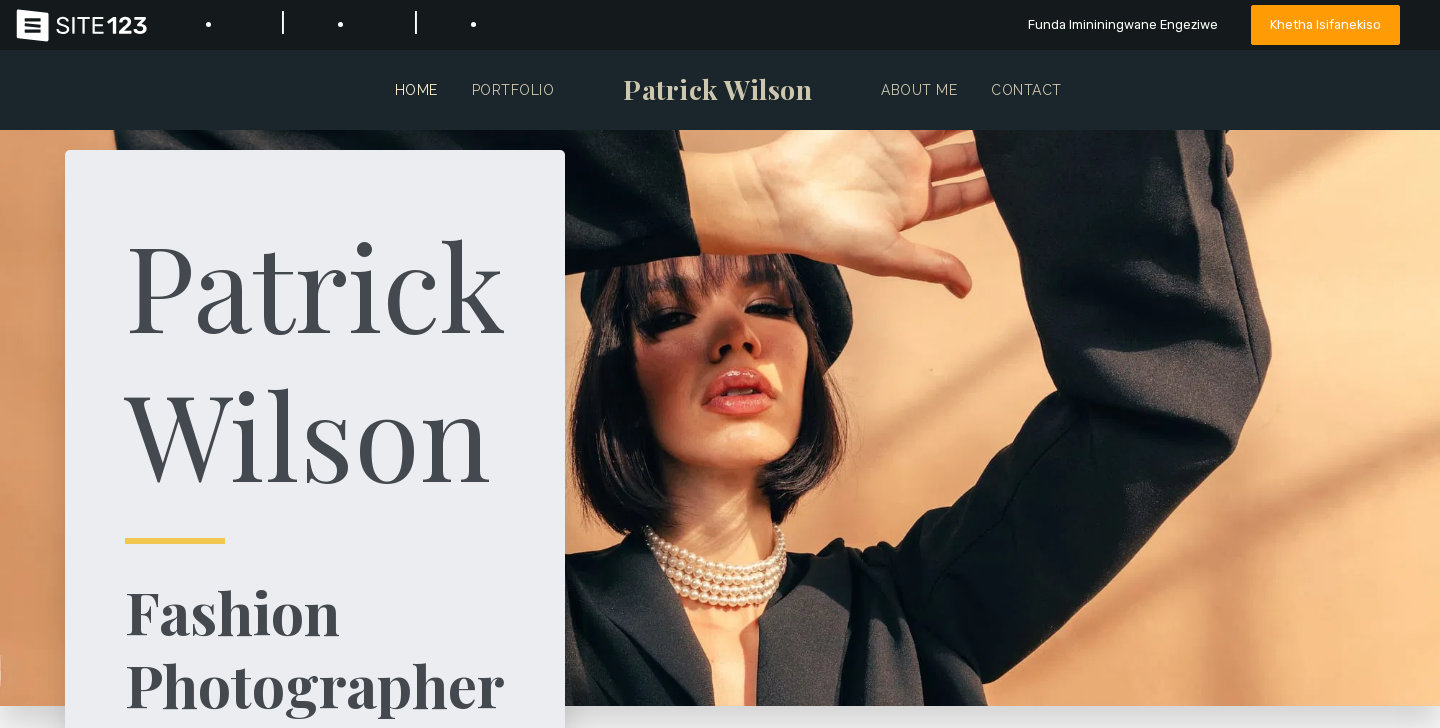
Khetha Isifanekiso (1325, 24)
